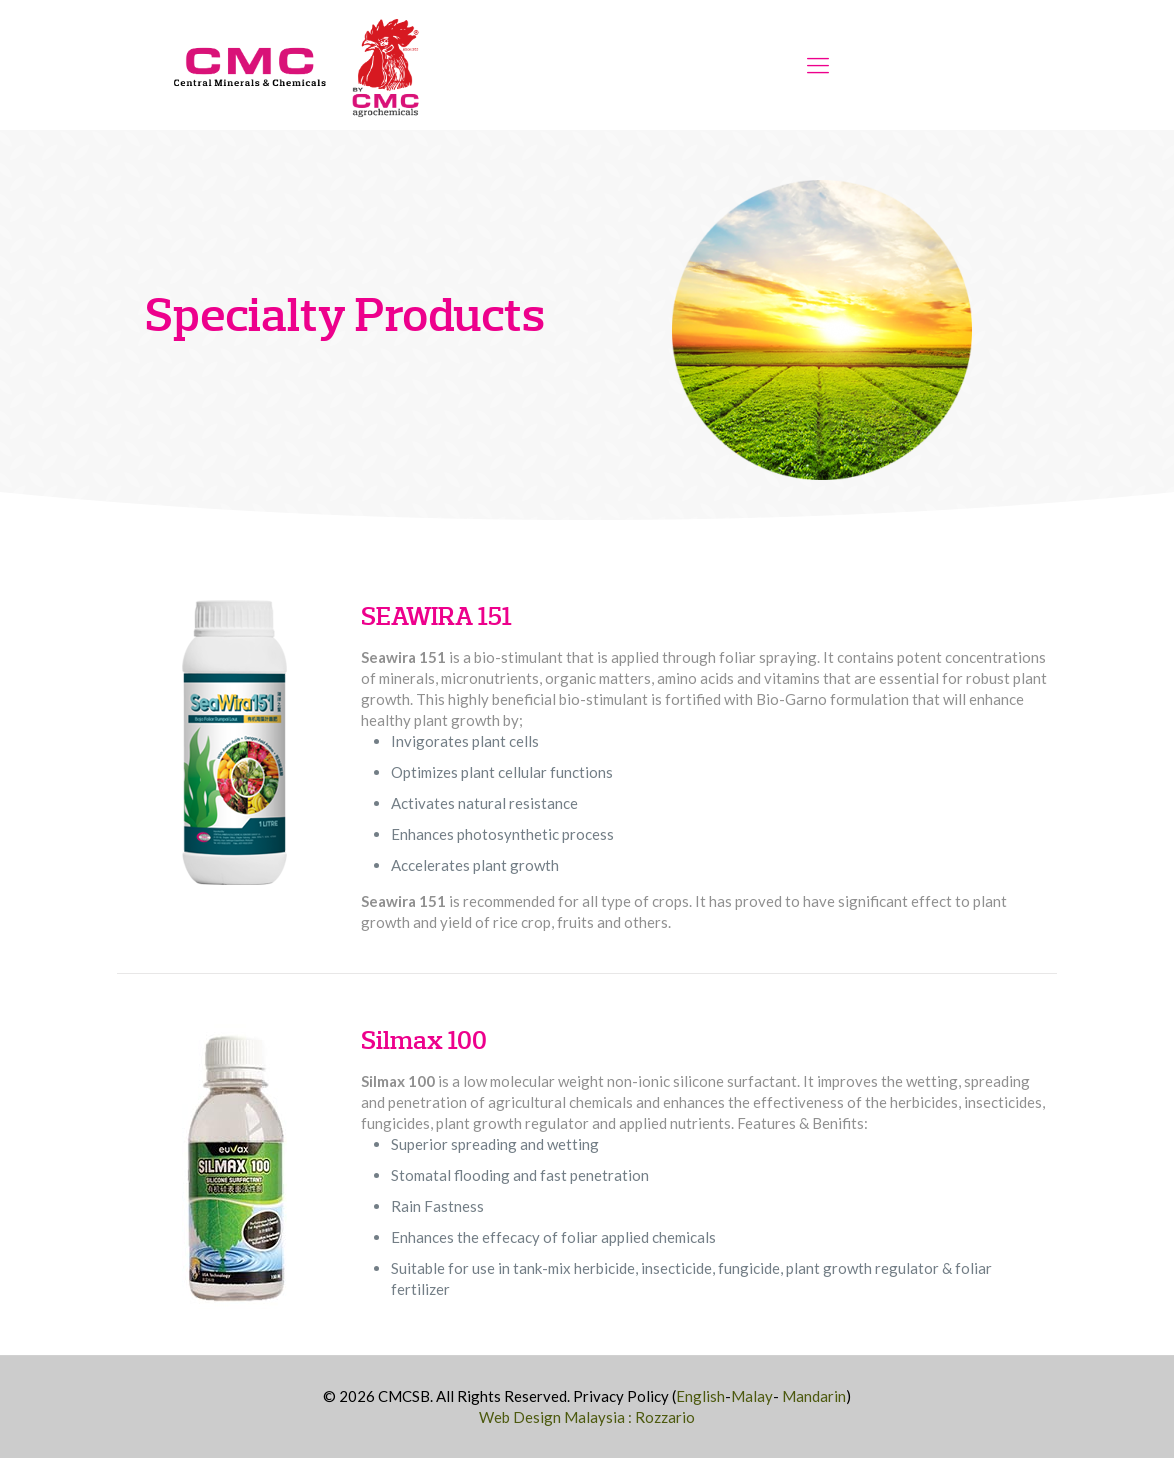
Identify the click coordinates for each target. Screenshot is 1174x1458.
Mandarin (814, 1396)
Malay (752, 1396)
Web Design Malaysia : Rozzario (587, 1417)
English (700, 1396)
